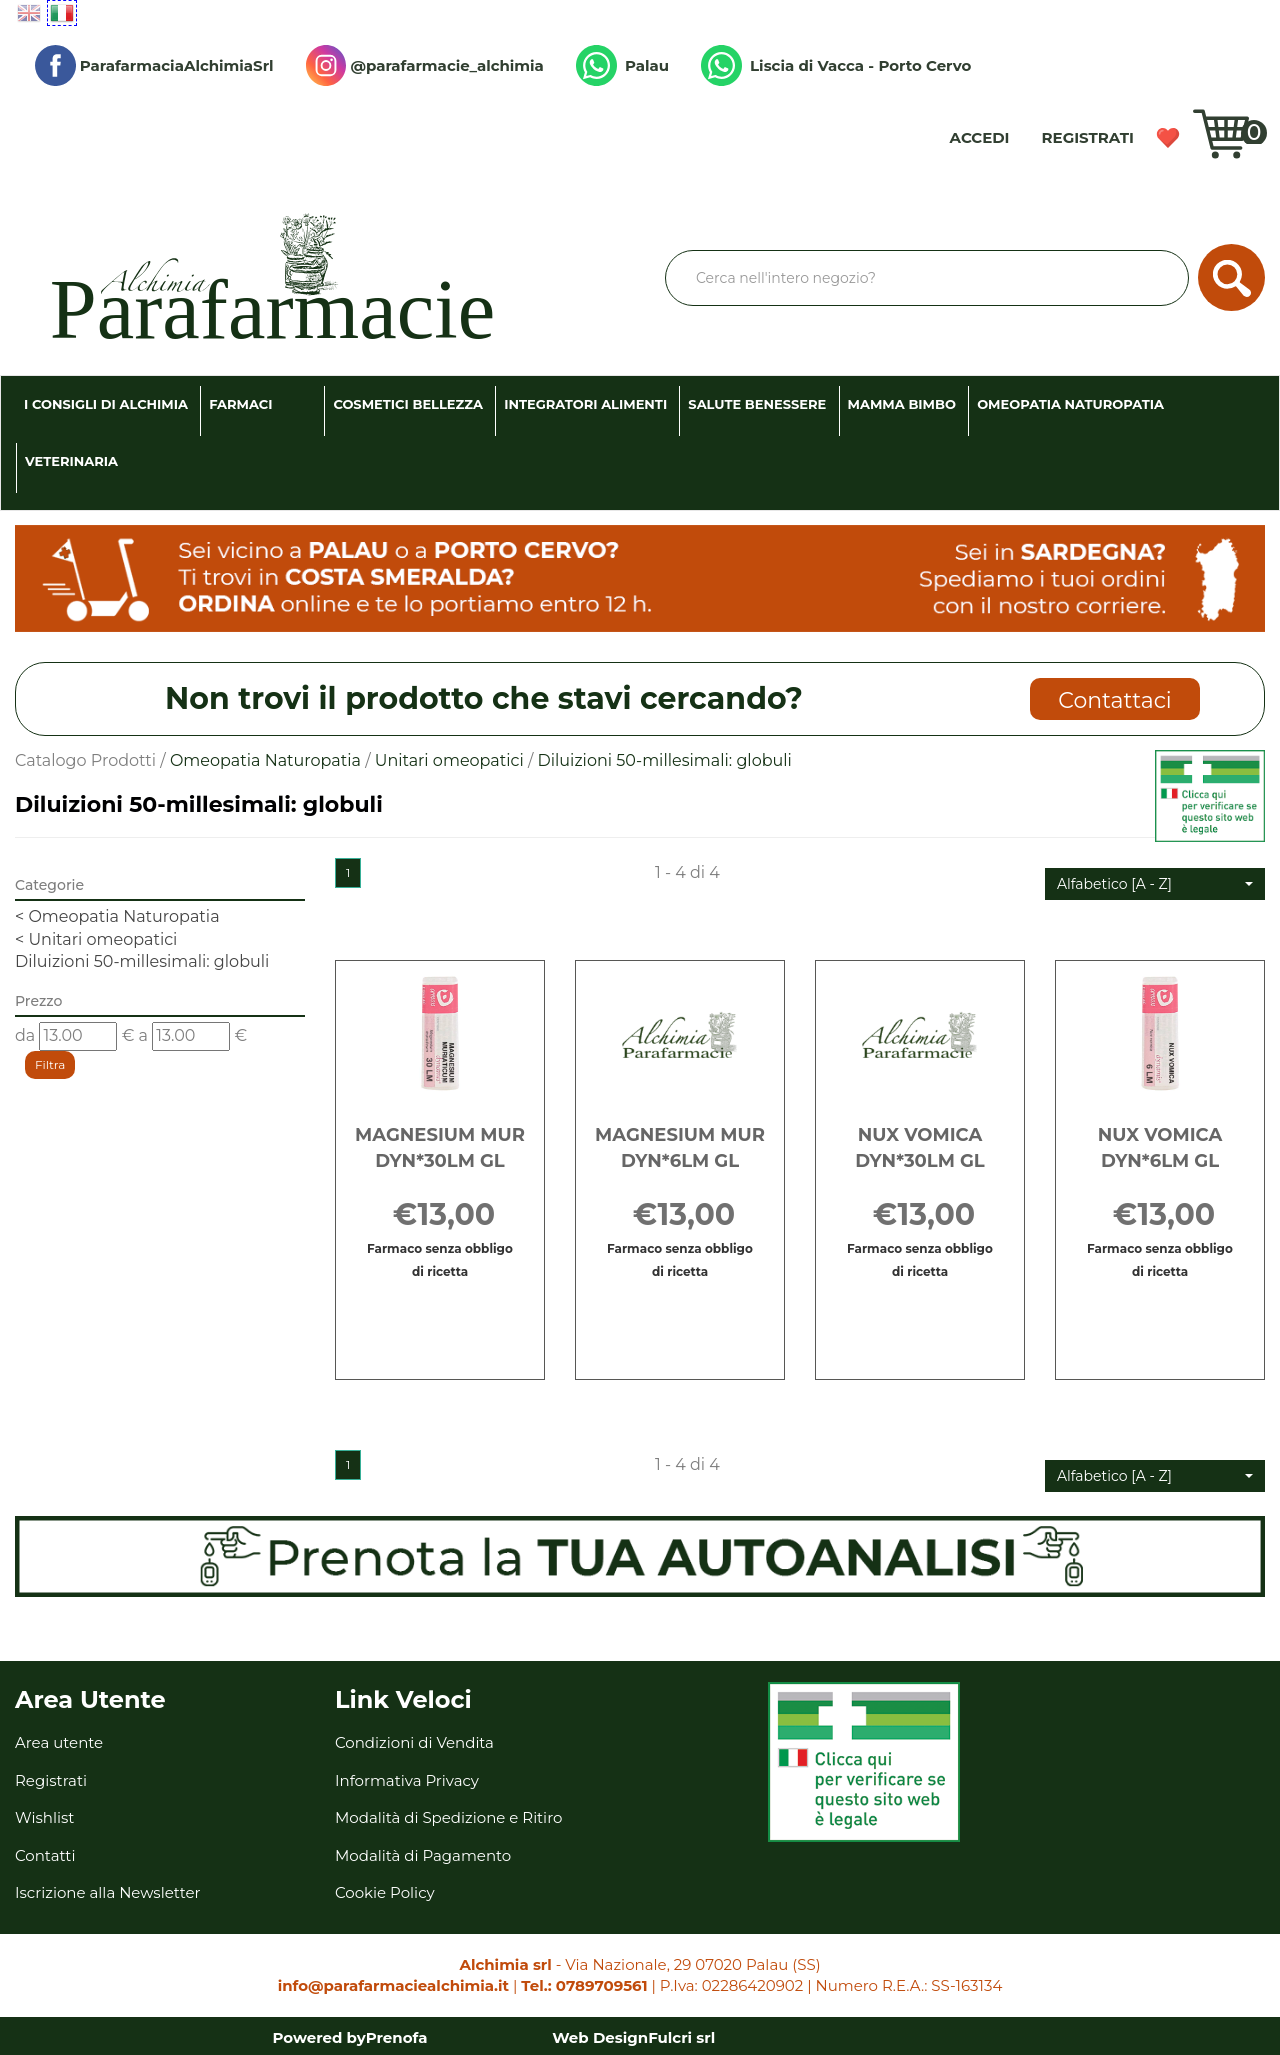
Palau (622, 65)
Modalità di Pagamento (423, 1855)
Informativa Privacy (407, 1780)
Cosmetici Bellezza (408, 404)
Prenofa (397, 2037)
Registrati (1088, 137)
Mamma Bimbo (902, 404)
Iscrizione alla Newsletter (108, 1892)
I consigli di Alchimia (106, 404)
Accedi (980, 137)
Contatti (45, 1855)
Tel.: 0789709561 (584, 1985)
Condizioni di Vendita (414, 1742)
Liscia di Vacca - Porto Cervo (836, 65)
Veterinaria (71, 461)
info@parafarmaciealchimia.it (393, 1985)
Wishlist (1168, 138)
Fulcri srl (681, 2037)
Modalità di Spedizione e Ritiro (448, 1817)
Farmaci (240, 404)
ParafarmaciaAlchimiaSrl (154, 65)
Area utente (59, 1742)
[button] (1155, 884)
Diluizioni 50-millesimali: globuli (142, 961)
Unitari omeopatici (449, 760)
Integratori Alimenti (585, 404)
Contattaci (1114, 700)
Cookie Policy (385, 1892)
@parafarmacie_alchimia (425, 65)
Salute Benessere (757, 404)
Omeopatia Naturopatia (1070, 404)
